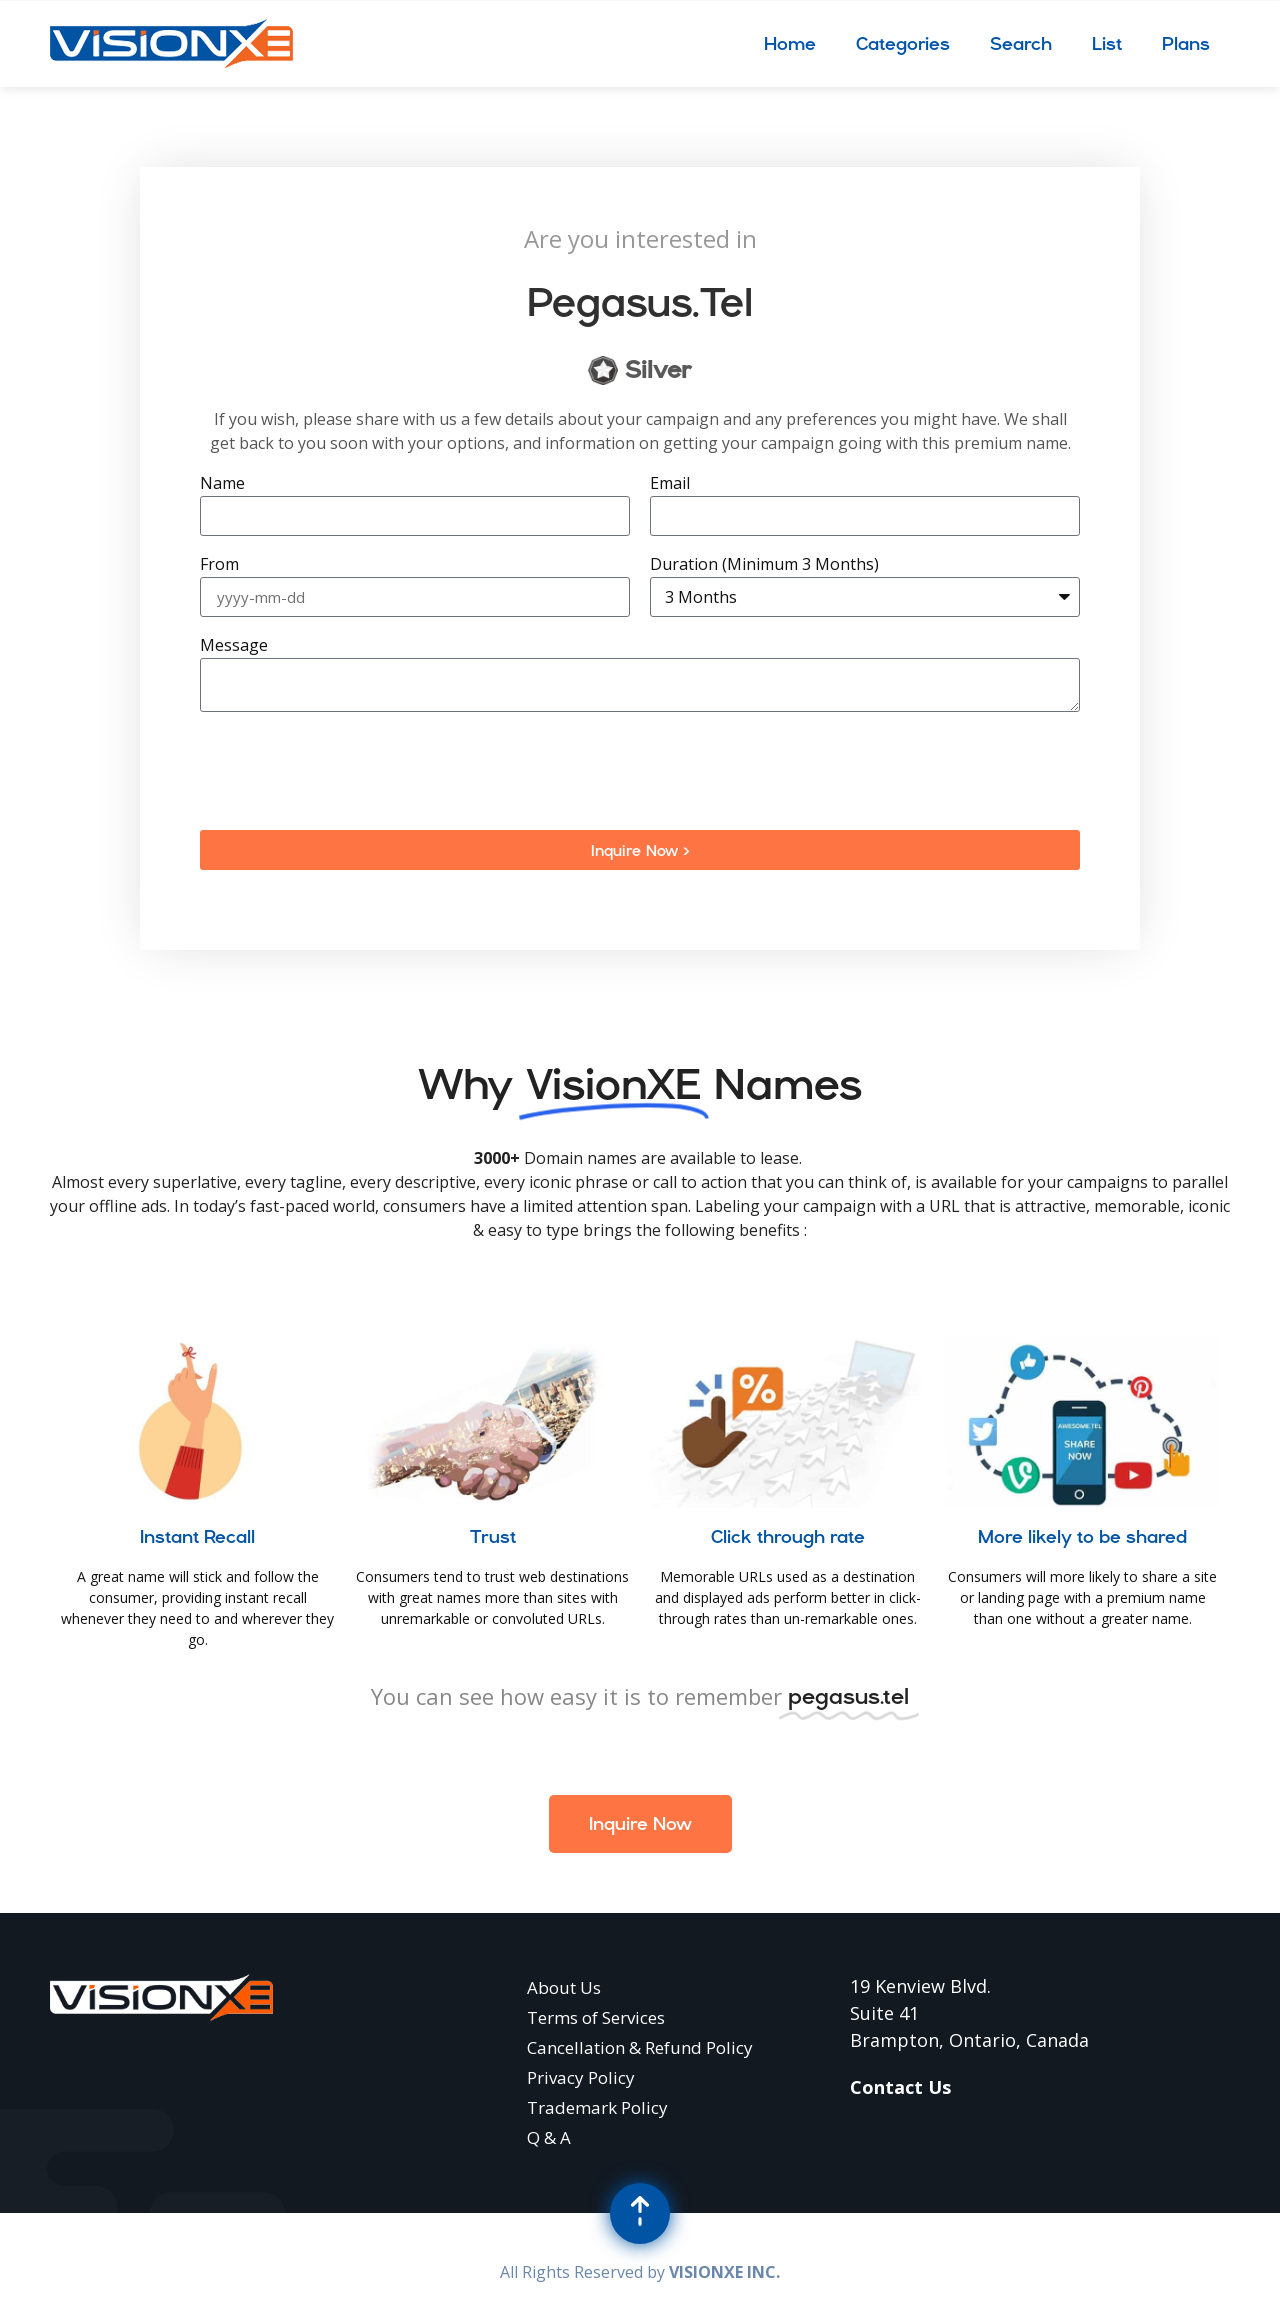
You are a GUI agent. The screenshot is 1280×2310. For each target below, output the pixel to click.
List (1107, 43)
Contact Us (900, 2087)
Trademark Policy (597, 2107)
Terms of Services (596, 2017)
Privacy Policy (581, 2077)
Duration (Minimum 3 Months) (764, 565)
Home (790, 43)
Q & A (549, 2137)
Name (222, 484)
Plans (1186, 43)
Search (1021, 43)
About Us (564, 1987)
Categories (903, 43)
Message (234, 646)
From (219, 565)
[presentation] (352, 771)
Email (670, 484)
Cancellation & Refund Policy (640, 2047)
